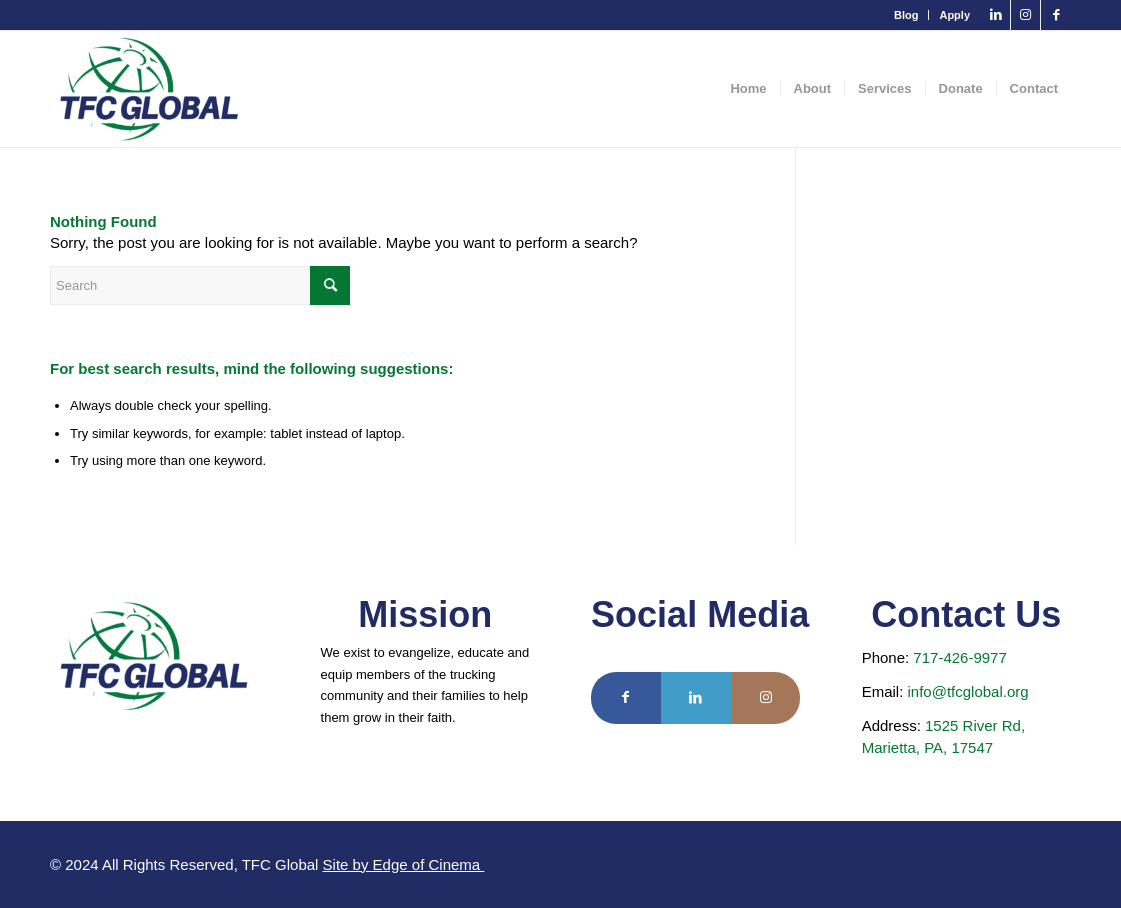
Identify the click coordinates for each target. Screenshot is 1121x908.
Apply (954, 15)
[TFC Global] (149, 89)
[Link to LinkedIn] (995, 15)
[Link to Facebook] (1056, 15)
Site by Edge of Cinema (404, 864)
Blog (906, 15)
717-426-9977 (959, 657)
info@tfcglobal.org (967, 691)
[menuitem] (906, 15)
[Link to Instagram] (1025, 15)
